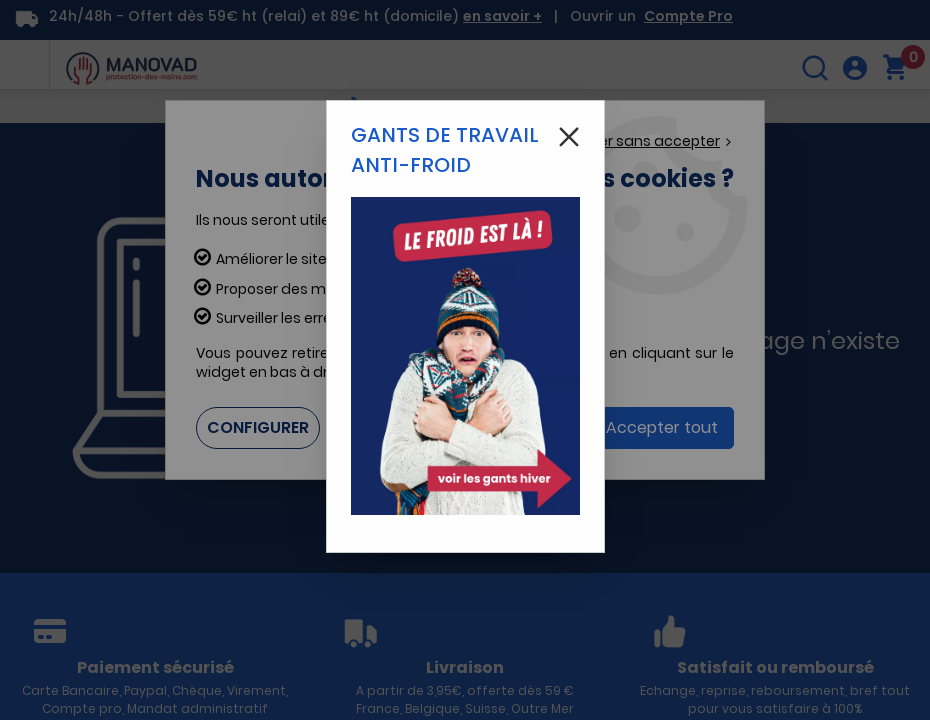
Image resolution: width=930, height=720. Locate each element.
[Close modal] (569, 137)
